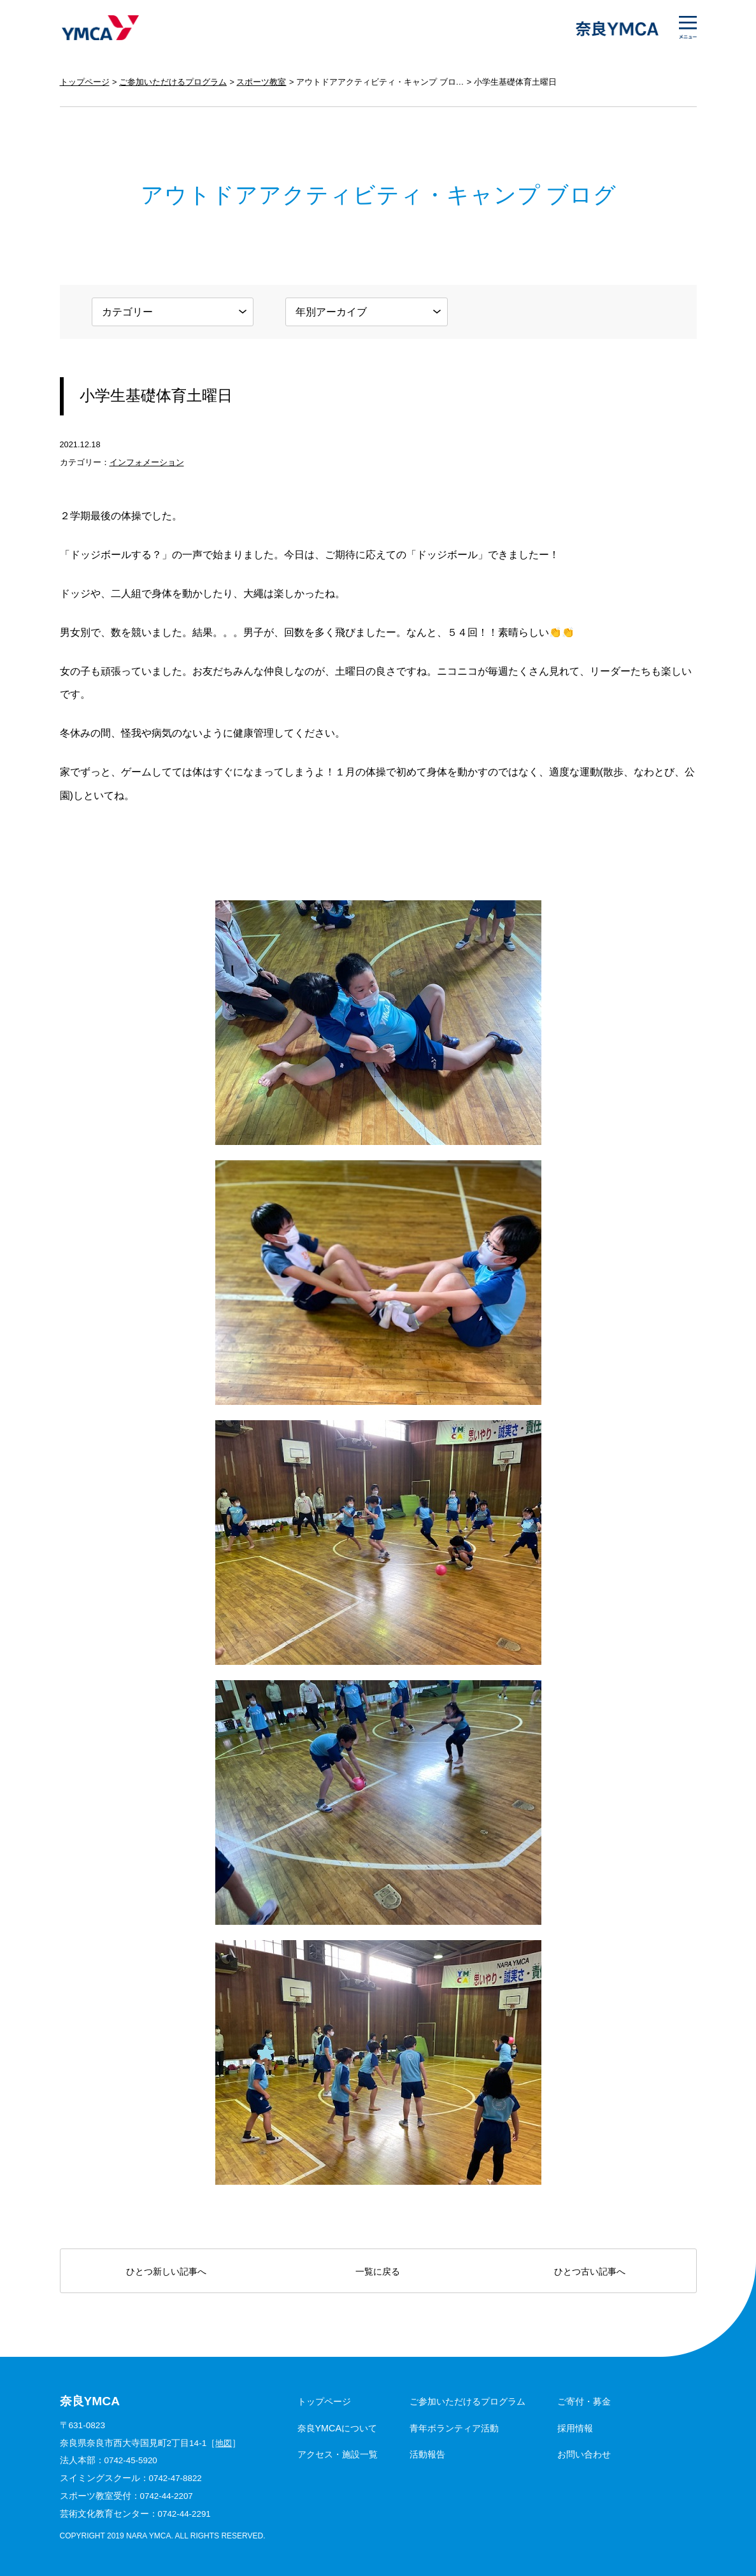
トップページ (85, 82)
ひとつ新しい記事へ (166, 2271)
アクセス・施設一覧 (337, 2454)
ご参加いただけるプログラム (173, 82)
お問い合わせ (584, 2454)
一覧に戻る (377, 2271)
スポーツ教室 (261, 82)
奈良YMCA (99, 28)
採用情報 (575, 2428)
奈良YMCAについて (337, 2428)
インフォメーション (147, 462)
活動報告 (427, 2454)
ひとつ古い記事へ (589, 2271)
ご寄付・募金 (584, 2401)
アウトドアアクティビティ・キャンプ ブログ (380, 82)
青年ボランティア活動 (454, 2428)
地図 (224, 2443)
